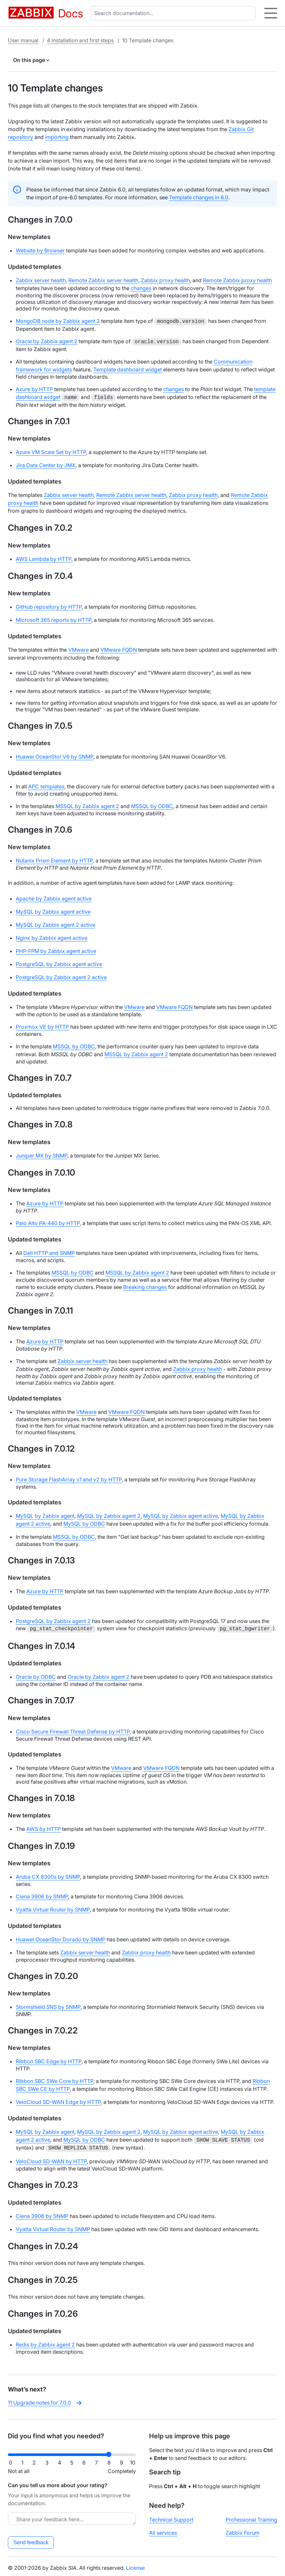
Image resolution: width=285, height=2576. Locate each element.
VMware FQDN (118, 647)
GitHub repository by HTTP (49, 605)
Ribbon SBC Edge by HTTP (48, 2059)
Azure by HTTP (34, 388)
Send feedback (31, 2540)
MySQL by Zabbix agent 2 (109, 1514)
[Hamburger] (270, 13)
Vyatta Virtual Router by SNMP (53, 1907)
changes (141, 288)
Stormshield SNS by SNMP (48, 2005)
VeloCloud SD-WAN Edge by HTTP (58, 2100)
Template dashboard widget (127, 368)
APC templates (46, 784)
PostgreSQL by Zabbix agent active (59, 962)
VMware (78, 647)
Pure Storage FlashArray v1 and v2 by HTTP (69, 1477)
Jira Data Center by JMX (46, 463)
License (135, 2565)
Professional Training (251, 2517)
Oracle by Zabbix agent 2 (46, 340)
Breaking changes (145, 1285)
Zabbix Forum (242, 2530)
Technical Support (171, 2517)
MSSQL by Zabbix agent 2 (87, 804)
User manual (23, 40)
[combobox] (174, 13)
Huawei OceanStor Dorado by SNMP (60, 1937)
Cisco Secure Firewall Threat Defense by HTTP (73, 1729)
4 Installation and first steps (80, 40)
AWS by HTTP (43, 1827)
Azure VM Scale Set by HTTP (51, 450)
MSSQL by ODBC (152, 804)
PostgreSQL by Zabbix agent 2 (53, 1619)
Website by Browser (40, 250)
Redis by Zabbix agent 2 (45, 2342)
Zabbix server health (41, 280)
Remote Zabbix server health (103, 280)
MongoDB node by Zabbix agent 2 (58, 321)
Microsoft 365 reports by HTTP (53, 618)
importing (57, 137)
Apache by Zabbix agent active (54, 896)
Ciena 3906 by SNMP (42, 1894)
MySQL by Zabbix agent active (53, 909)
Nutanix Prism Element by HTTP (54, 858)
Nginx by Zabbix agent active (51, 936)
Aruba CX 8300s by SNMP (48, 1875)
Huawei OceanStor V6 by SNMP (54, 754)
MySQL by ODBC (84, 1521)
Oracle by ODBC (36, 1675)
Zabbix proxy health (165, 280)
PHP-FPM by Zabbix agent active (56, 949)
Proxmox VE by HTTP (42, 1024)
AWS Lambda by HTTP (43, 557)
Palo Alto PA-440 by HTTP (48, 1221)
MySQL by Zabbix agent (45, 1514)
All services (163, 2530)
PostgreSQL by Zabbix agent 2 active (61, 975)
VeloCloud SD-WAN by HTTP (51, 2158)
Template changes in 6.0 (198, 197)
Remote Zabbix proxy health (237, 280)
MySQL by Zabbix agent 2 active (55, 923)
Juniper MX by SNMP (41, 1153)
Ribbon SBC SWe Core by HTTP (54, 2079)
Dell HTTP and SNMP (49, 1251)
